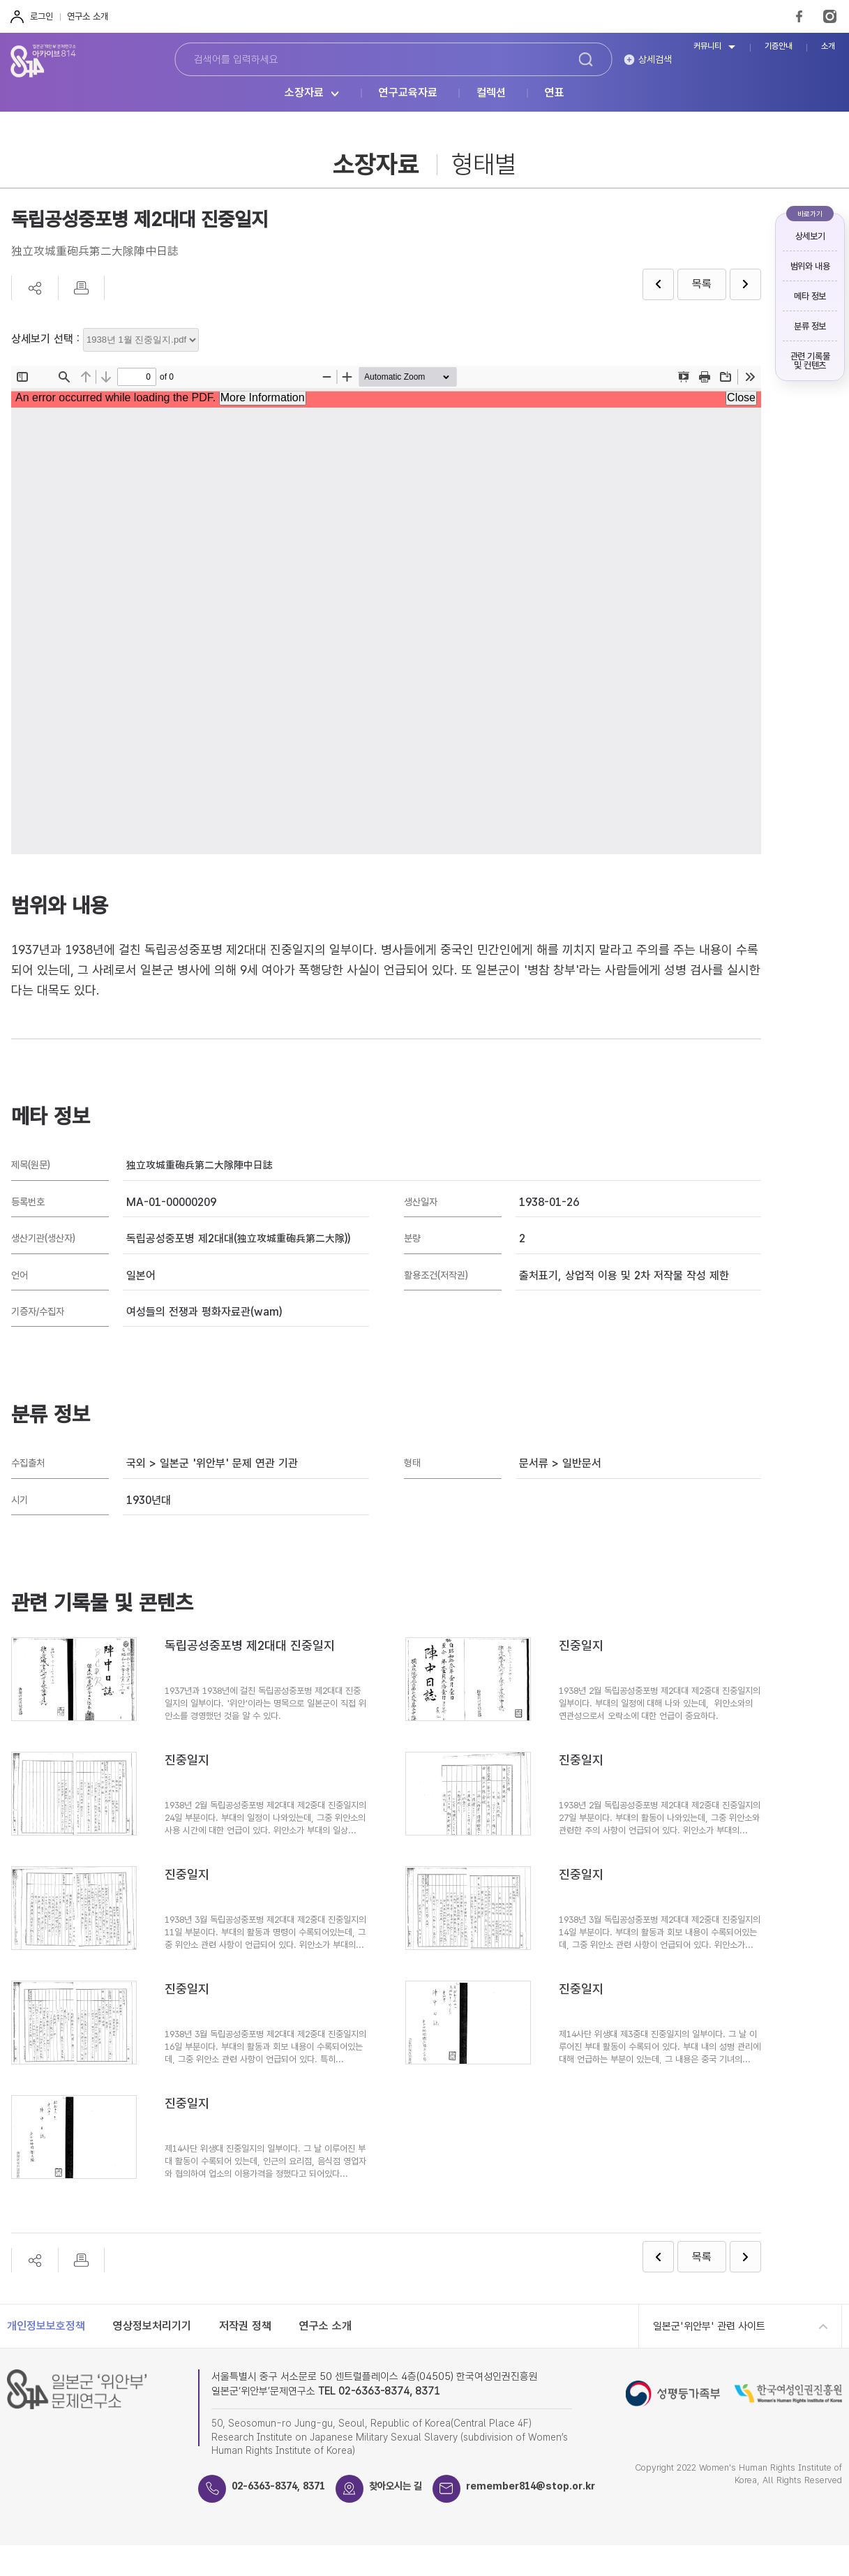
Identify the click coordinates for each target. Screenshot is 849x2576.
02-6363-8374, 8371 (284, 2486)
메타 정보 (810, 296)
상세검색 (655, 59)
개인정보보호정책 (46, 2325)
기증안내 (778, 46)
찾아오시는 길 (410, 2486)
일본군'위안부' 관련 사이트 (709, 2326)
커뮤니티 (707, 46)
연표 (554, 93)
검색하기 (585, 59)
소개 (828, 46)
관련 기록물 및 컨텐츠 (810, 361)
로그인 (41, 16)
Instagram (830, 16)
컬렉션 (491, 93)
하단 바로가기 (0, 0)
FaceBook (799, 16)
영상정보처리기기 (152, 2325)
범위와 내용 (810, 266)
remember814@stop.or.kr (301, 2516)
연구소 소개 (87, 16)
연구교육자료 (408, 93)
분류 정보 (810, 326)
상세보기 (810, 236)
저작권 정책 (245, 2325)
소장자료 (304, 93)
